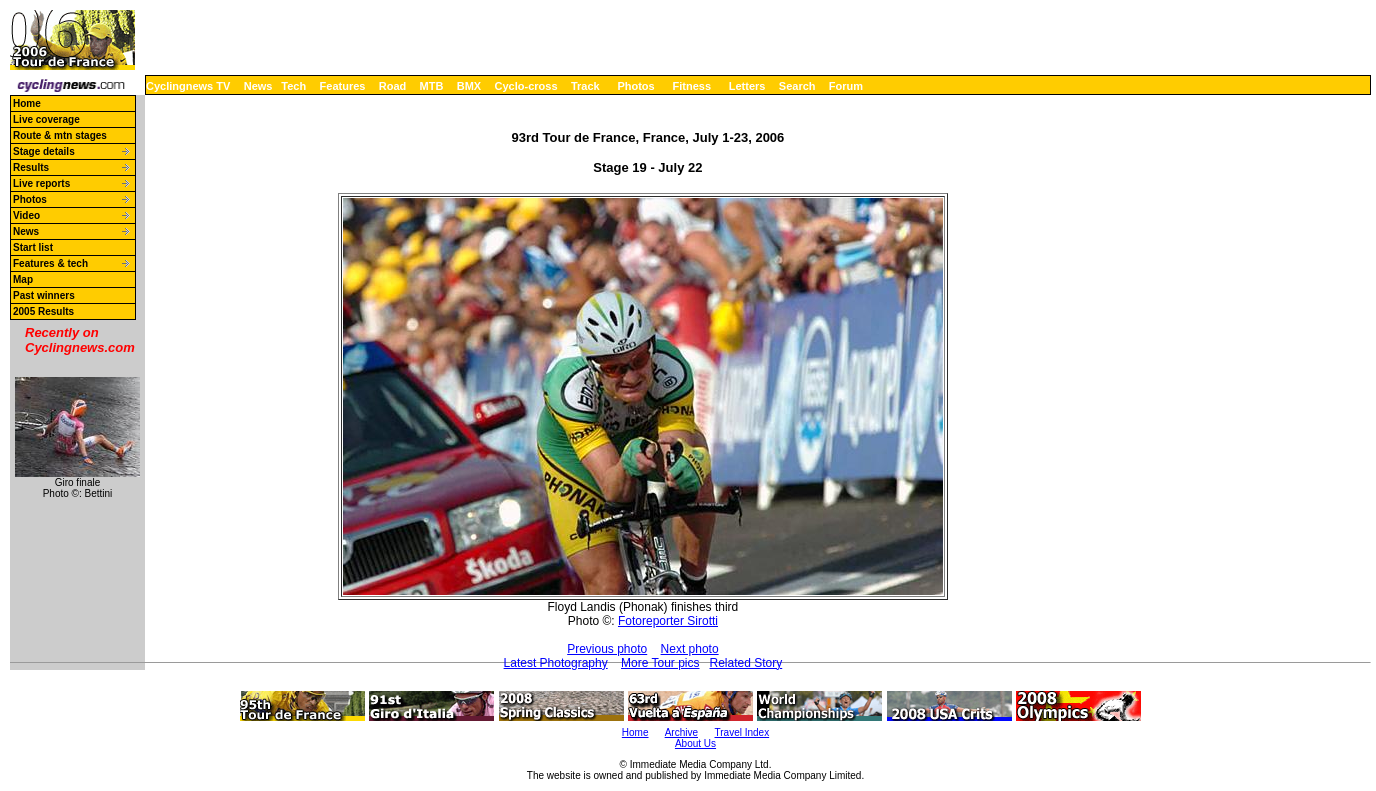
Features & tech (50, 263)
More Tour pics (660, 663)
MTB (432, 86)
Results (31, 167)
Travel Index (742, 732)
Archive (681, 732)
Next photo (690, 649)
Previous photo (607, 649)
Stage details (44, 151)
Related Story (746, 663)
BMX (469, 86)
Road (393, 86)
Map (23, 279)
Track (585, 86)
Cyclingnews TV (188, 86)
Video (26, 215)
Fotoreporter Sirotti (668, 621)
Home (27, 103)
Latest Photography (556, 663)
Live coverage (46, 119)
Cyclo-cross (526, 86)
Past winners (44, 295)
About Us (695, 743)
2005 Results (43, 311)
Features (343, 86)
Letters (747, 86)
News (258, 86)
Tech (293, 86)
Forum (846, 86)
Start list (33, 247)
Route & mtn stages (60, 135)
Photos (635, 86)
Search (797, 86)
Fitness (691, 86)
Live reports (41, 183)
